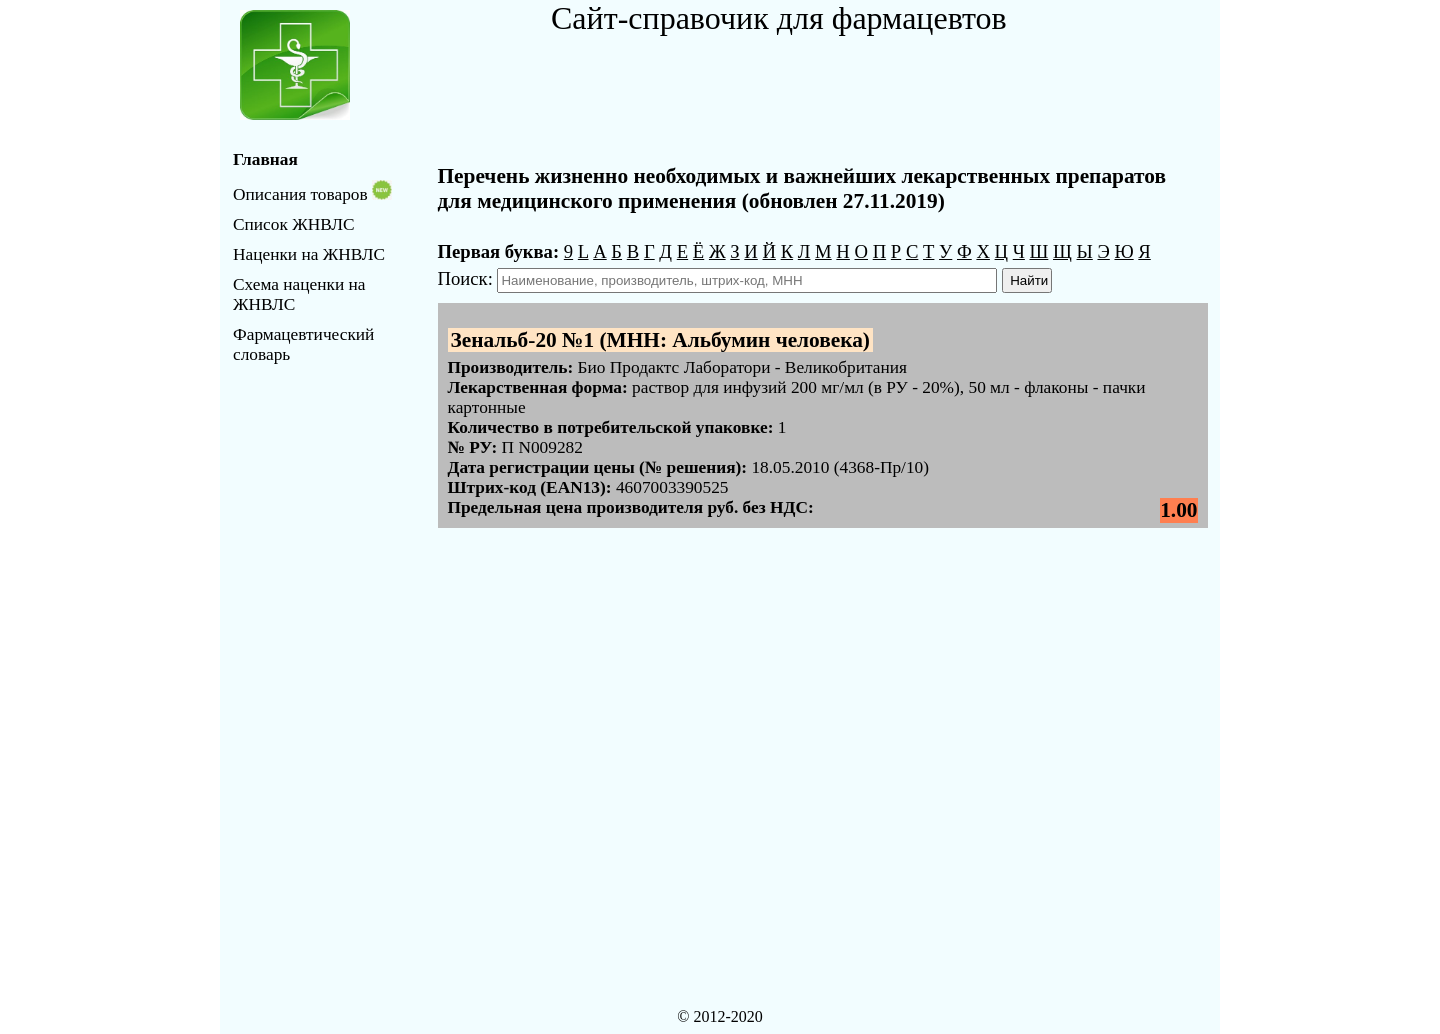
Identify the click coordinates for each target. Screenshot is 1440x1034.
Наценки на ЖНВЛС (309, 254)
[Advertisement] (785, 82)
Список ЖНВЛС (293, 224)
